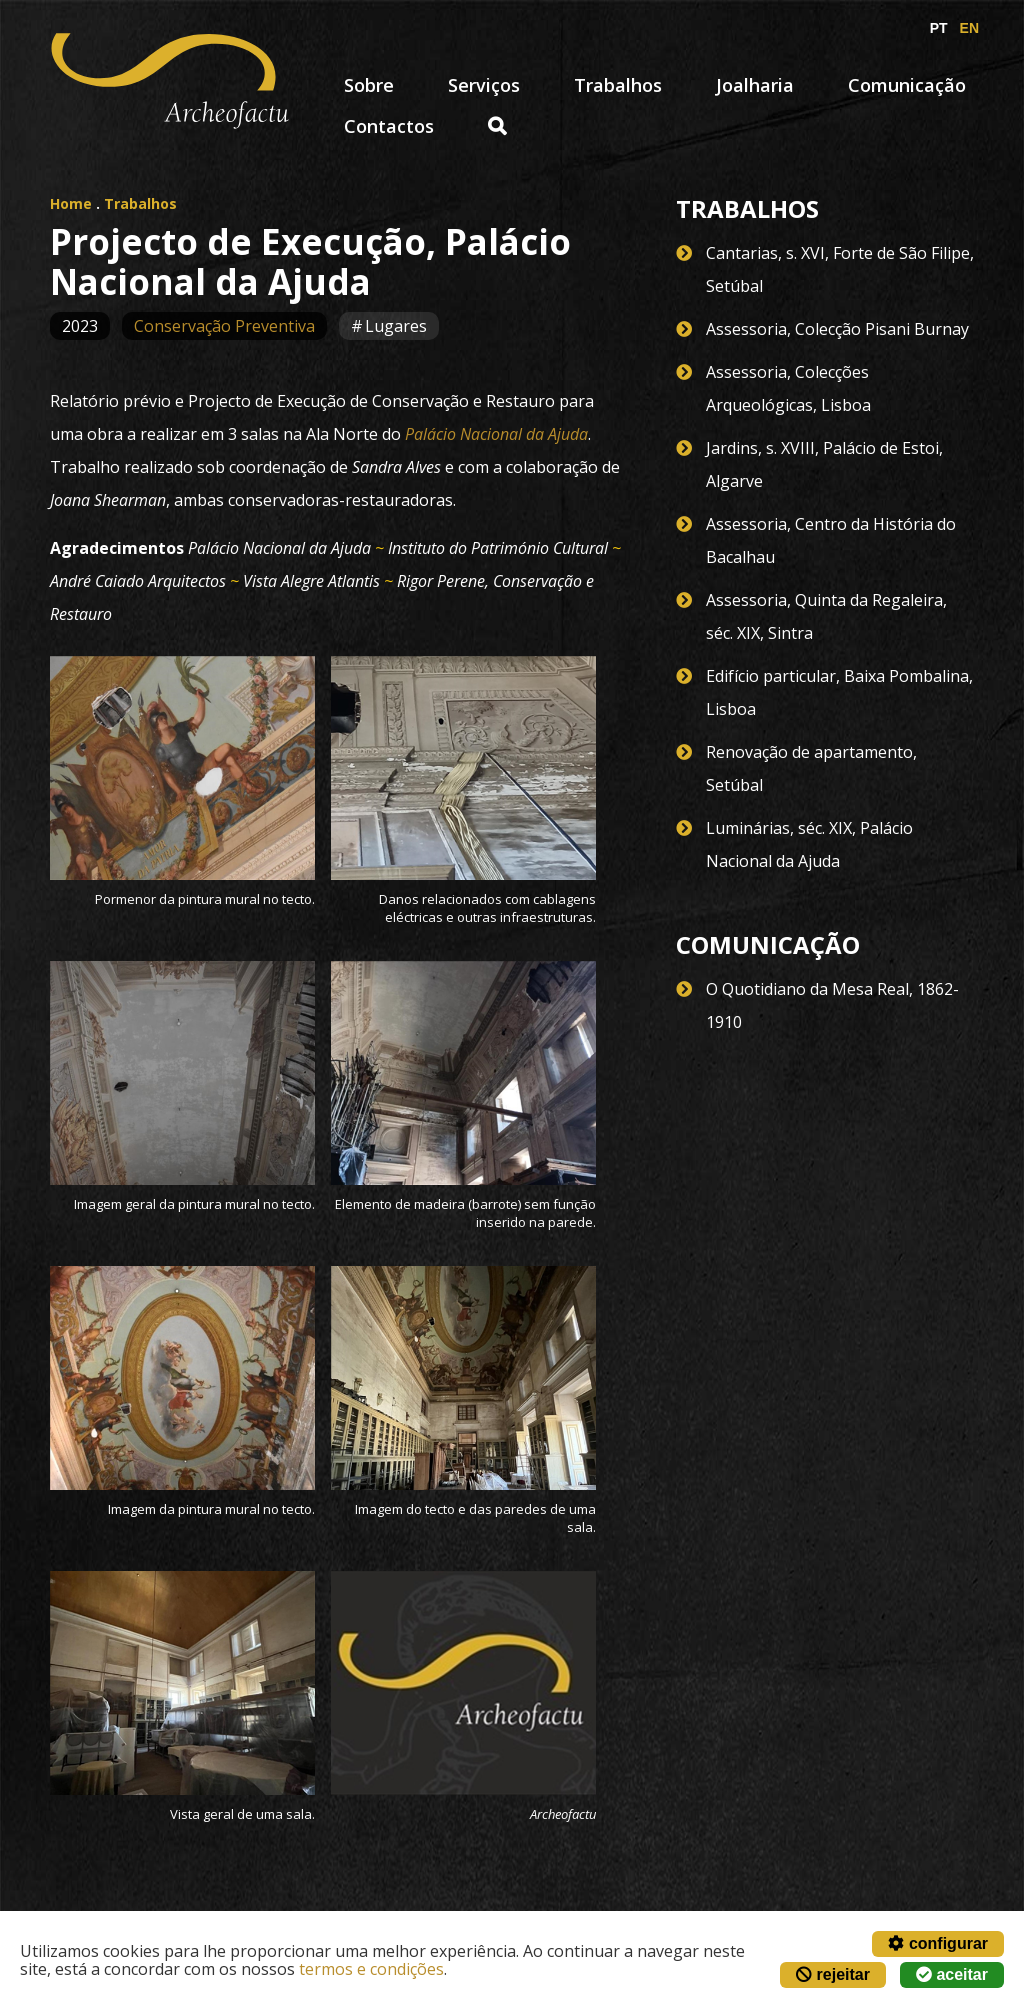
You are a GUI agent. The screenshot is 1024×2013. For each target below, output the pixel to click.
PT (939, 28)
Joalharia (755, 85)
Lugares (396, 326)
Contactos (389, 126)
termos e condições (371, 1969)
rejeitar (833, 1974)
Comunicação (907, 85)
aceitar (952, 1974)
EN (969, 28)
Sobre (369, 85)
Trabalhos (618, 85)
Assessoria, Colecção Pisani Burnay (837, 329)
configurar (938, 1943)
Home (71, 203)
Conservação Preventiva (224, 326)
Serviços (484, 85)
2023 (80, 326)
